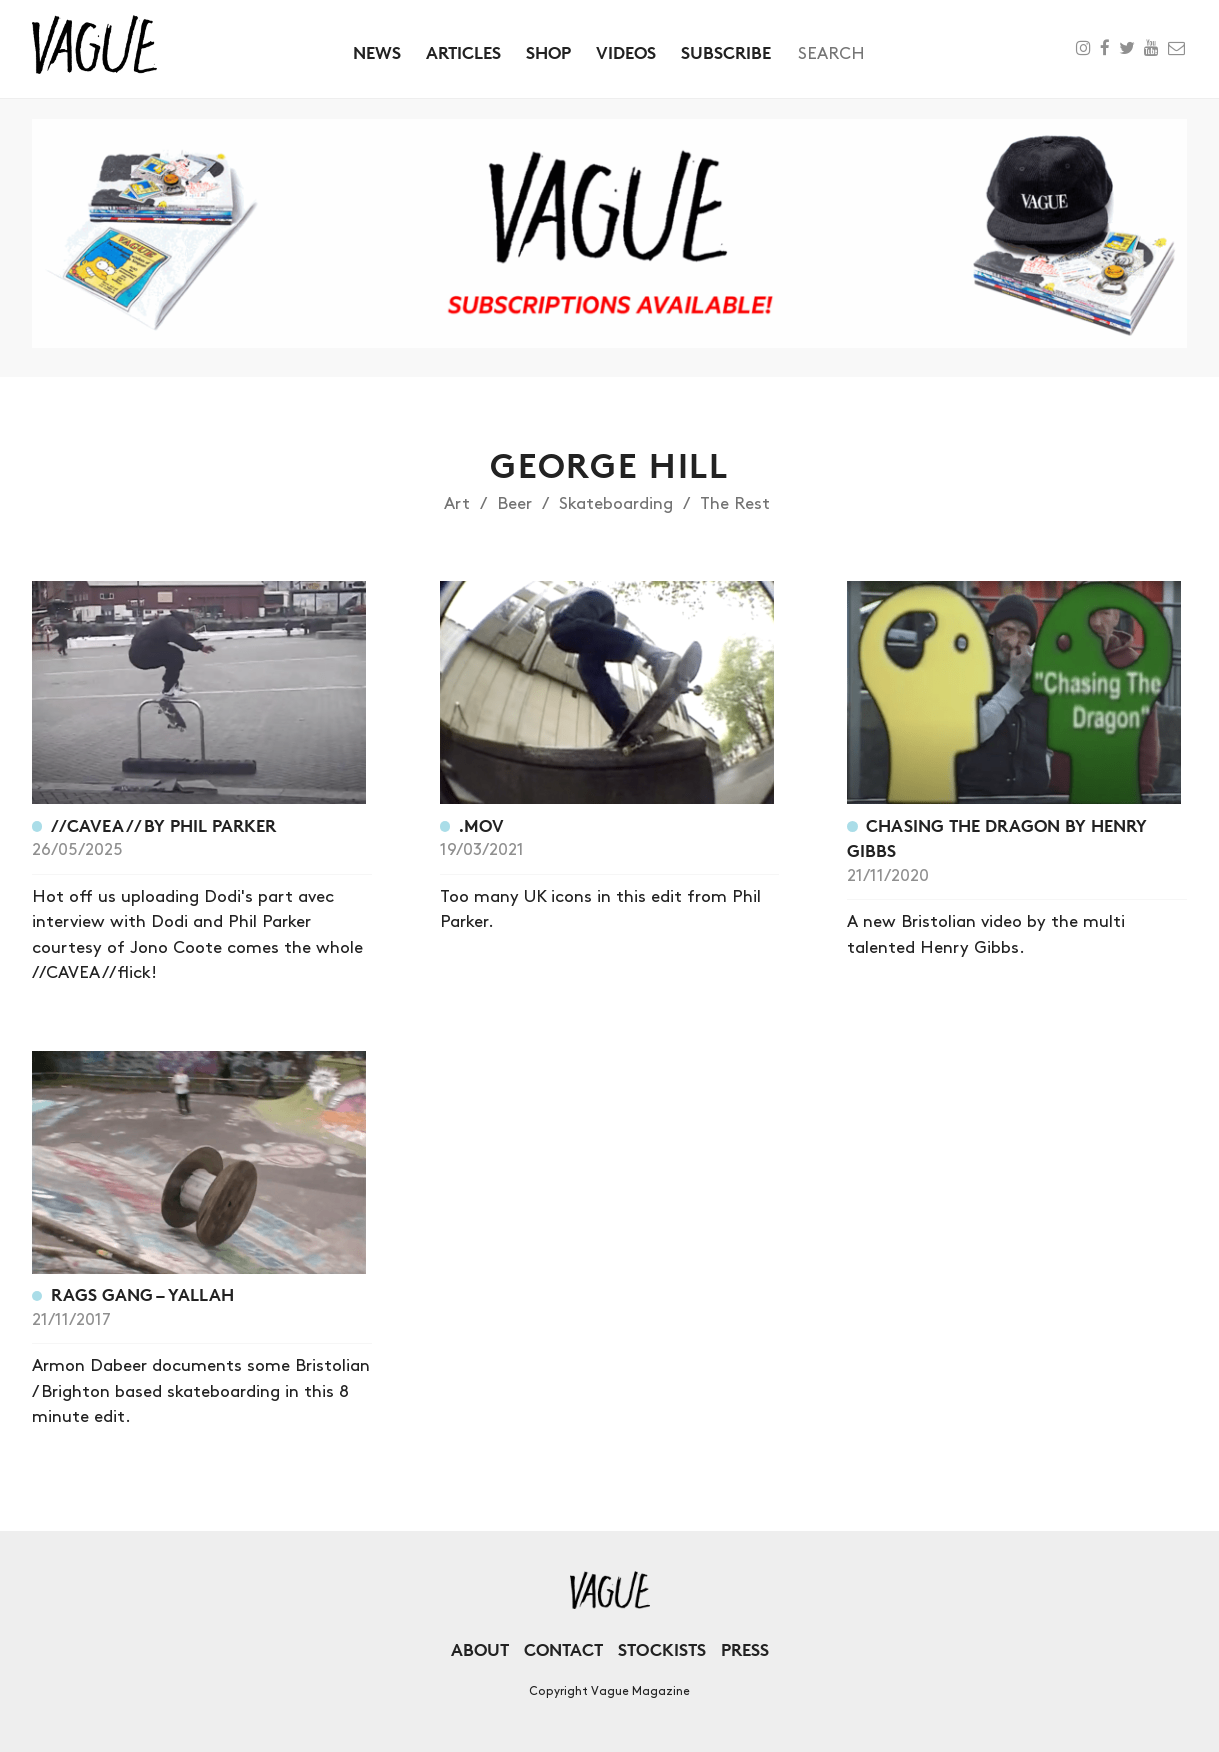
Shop (548, 52)
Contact (563, 1649)
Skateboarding (616, 504)
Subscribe (726, 52)
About (480, 1649)
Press (745, 1649)
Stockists (662, 1649)
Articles (463, 52)
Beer (514, 504)
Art (457, 504)
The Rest (735, 504)
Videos (626, 52)
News (377, 52)
